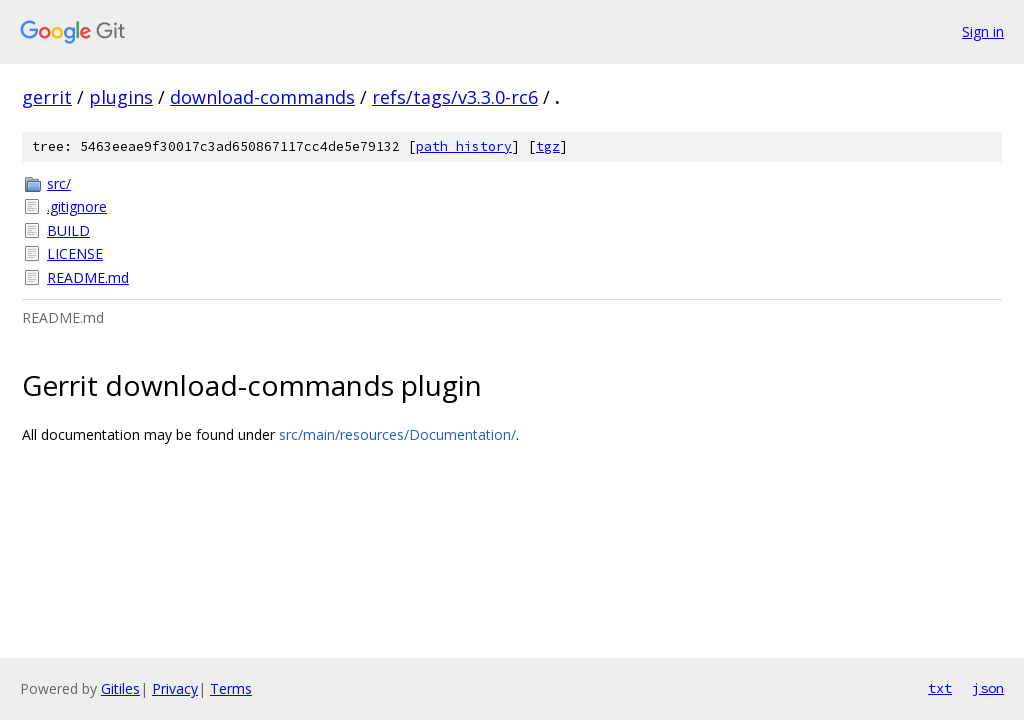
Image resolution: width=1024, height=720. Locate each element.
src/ (59, 183)
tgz (548, 146)
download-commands (262, 97)
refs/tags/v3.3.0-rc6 (455, 97)
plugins (121, 97)
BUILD (68, 230)
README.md (88, 277)
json (988, 688)
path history (464, 146)
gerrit (47, 97)
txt (940, 688)
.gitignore (77, 206)
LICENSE (75, 253)
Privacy (175, 688)
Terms (231, 688)
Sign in (983, 31)
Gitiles (120, 688)
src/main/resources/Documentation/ (397, 434)
